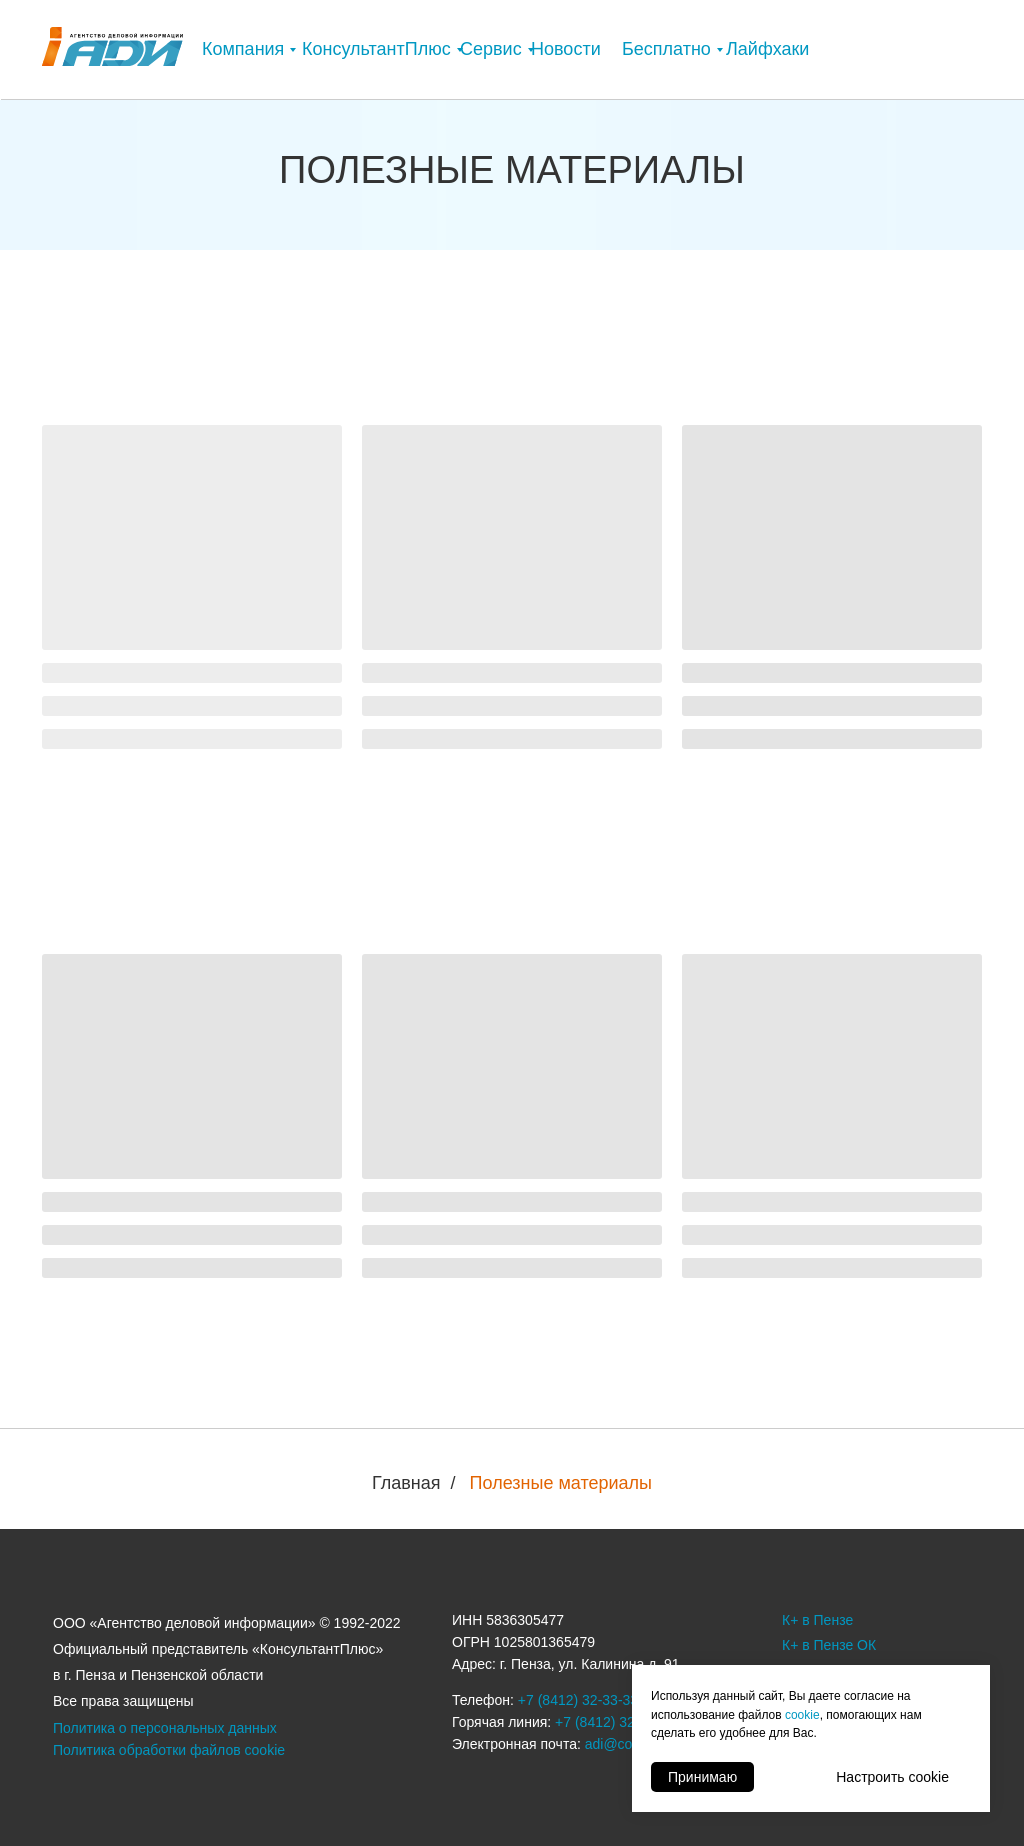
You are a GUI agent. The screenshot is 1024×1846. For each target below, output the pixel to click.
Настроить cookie (892, 1777)
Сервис (491, 49)
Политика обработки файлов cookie (169, 1750)
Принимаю (702, 1777)
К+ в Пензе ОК (829, 1645)
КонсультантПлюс (376, 49)
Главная (406, 1483)
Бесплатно (666, 49)
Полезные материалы (561, 1483)
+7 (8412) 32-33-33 (578, 1700)
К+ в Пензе (817, 1620)
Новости (566, 49)
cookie (802, 1715)
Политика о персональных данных (165, 1728)
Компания (243, 49)
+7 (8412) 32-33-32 (615, 1722)
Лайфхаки (767, 49)
